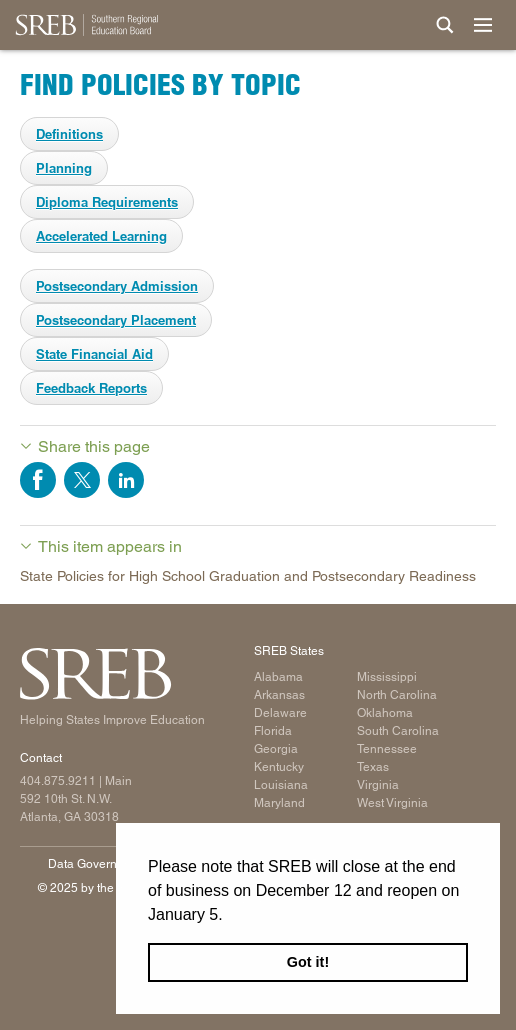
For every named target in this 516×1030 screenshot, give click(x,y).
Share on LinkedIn (126, 480)
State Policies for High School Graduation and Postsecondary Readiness (248, 576)
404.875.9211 (58, 781)
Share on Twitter (82, 480)
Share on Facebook (38, 480)
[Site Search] (445, 25)
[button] (230, 916)
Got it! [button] (308, 962)
